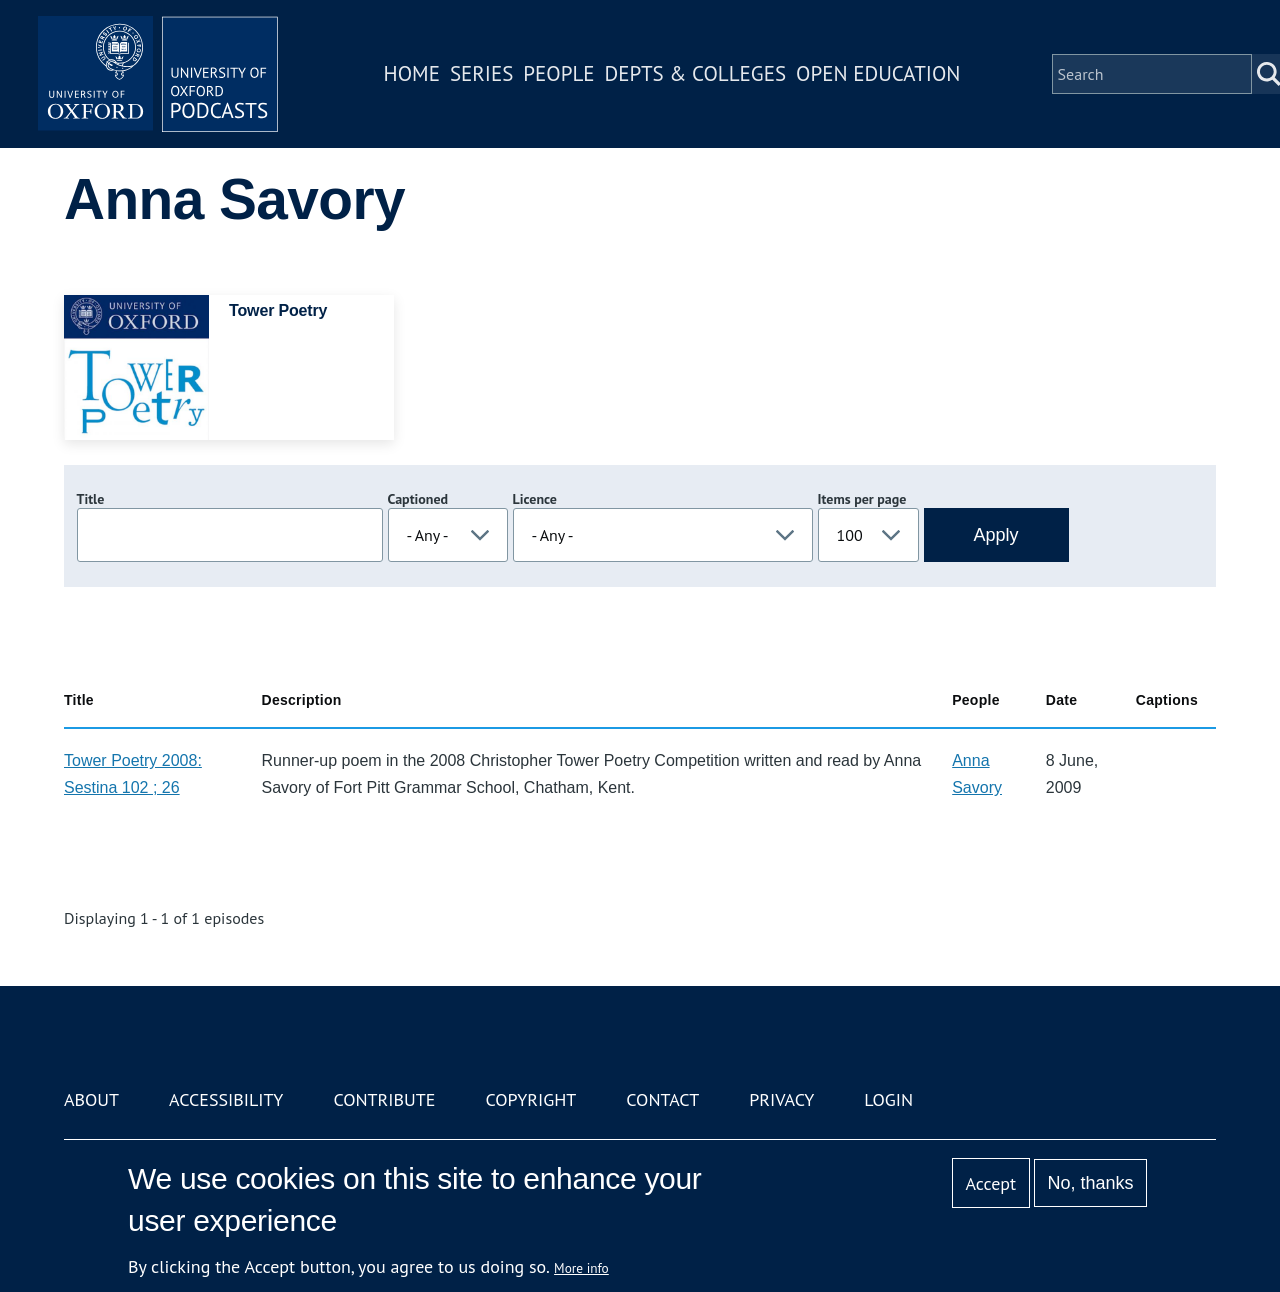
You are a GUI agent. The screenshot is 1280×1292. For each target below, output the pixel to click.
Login (888, 1099)
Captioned (418, 499)
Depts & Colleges (696, 73)
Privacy (781, 1099)
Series (481, 73)
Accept (990, 1183)
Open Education (878, 73)
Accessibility (226, 1099)
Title (91, 499)
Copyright (530, 1099)
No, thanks (1090, 1183)
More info (581, 1268)
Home (412, 73)
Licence (535, 499)
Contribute (384, 1099)
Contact (662, 1099)
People (558, 73)
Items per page (862, 499)
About (91, 1099)
